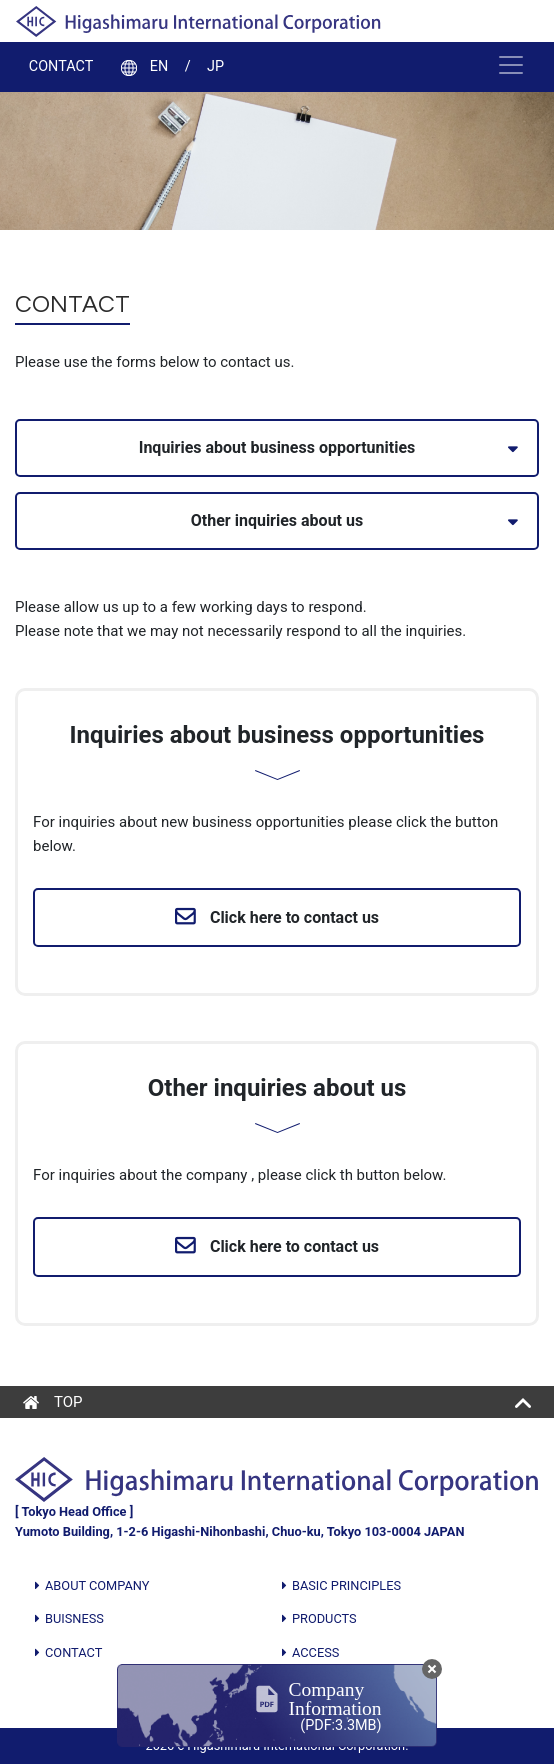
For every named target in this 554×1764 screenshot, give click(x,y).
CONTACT (61, 66)
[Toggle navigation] (511, 65)
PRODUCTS (324, 1618)
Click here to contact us (277, 916)
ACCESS (315, 1652)
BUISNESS (74, 1618)
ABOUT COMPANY (97, 1585)
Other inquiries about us (277, 520)
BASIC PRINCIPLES (346, 1585)
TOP (53, 1402)
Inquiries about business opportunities (277, 447)
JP (215, 66)
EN (159, 66)
